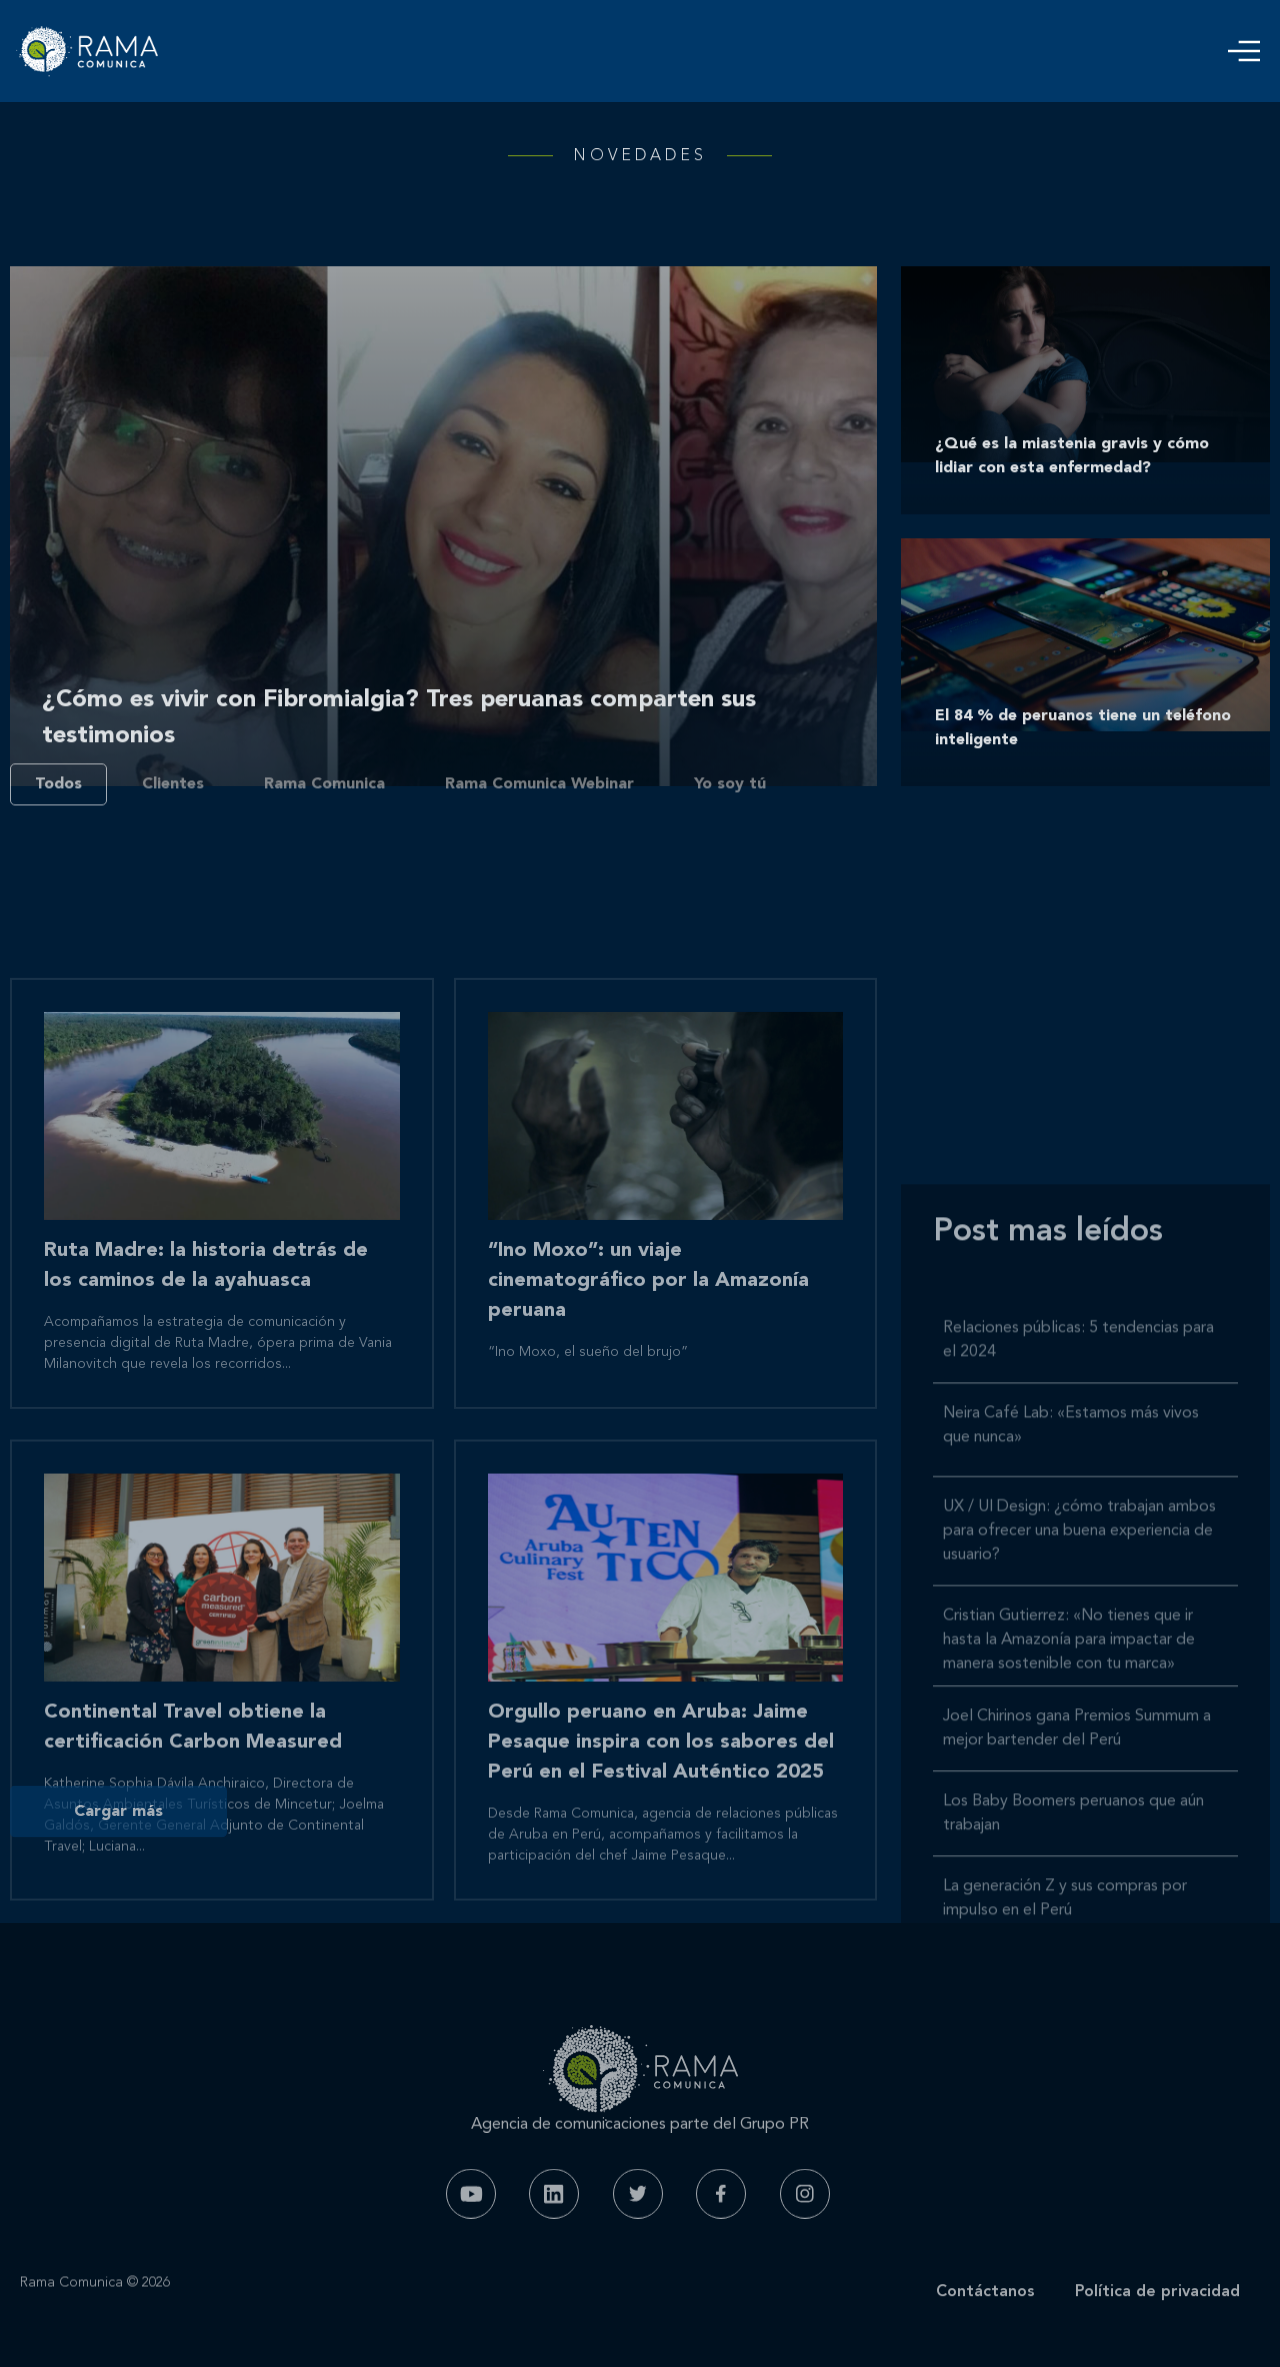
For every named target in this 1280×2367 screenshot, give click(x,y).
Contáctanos (985, 2318)
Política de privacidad (1157, 2318)
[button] (1244, 51)
